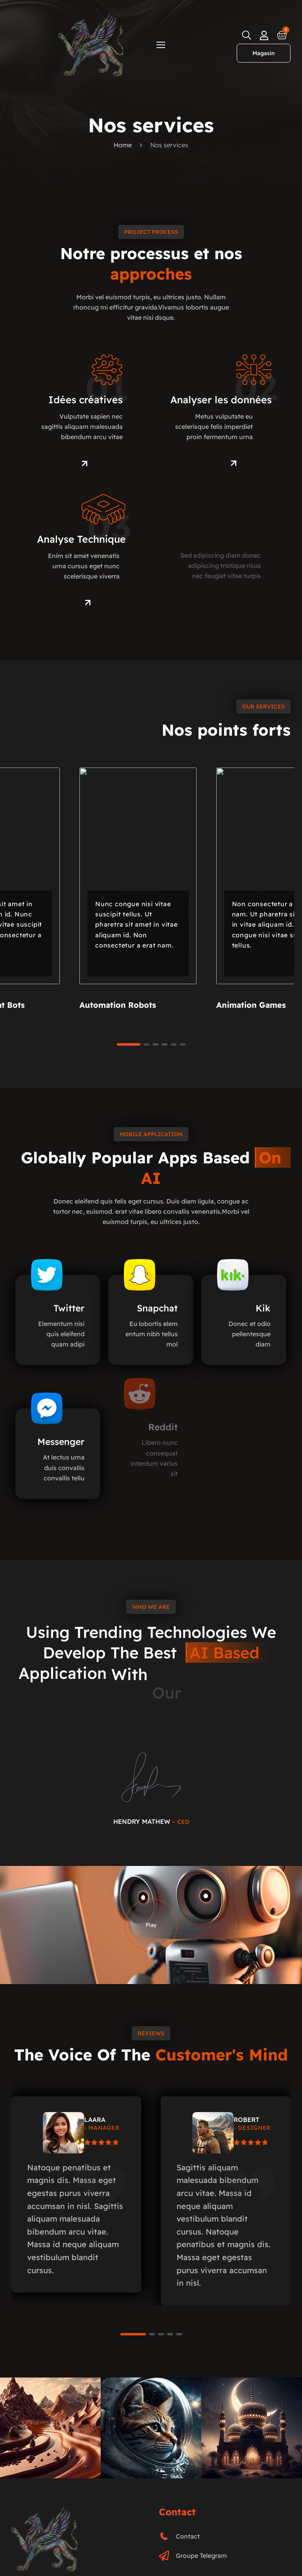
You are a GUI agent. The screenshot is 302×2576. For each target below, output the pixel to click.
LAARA (94, 2119)
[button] (155, 1044)
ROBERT (247, 2119)
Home (123, 145)
